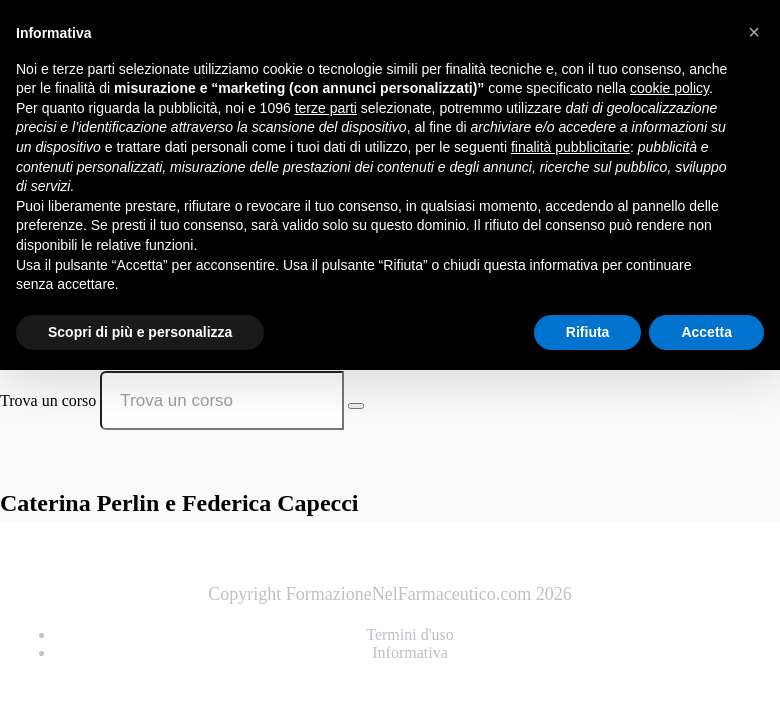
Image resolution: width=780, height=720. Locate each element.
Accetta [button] (706, 332)
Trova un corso (48, 400)
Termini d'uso (410, 634)
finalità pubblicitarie (570, 147)
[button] (754, 32)
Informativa (410, 652)
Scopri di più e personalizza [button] (140, 332)
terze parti (326, 108)
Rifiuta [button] (588, 332)
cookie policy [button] (669, 88)
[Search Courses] (356, 406)
